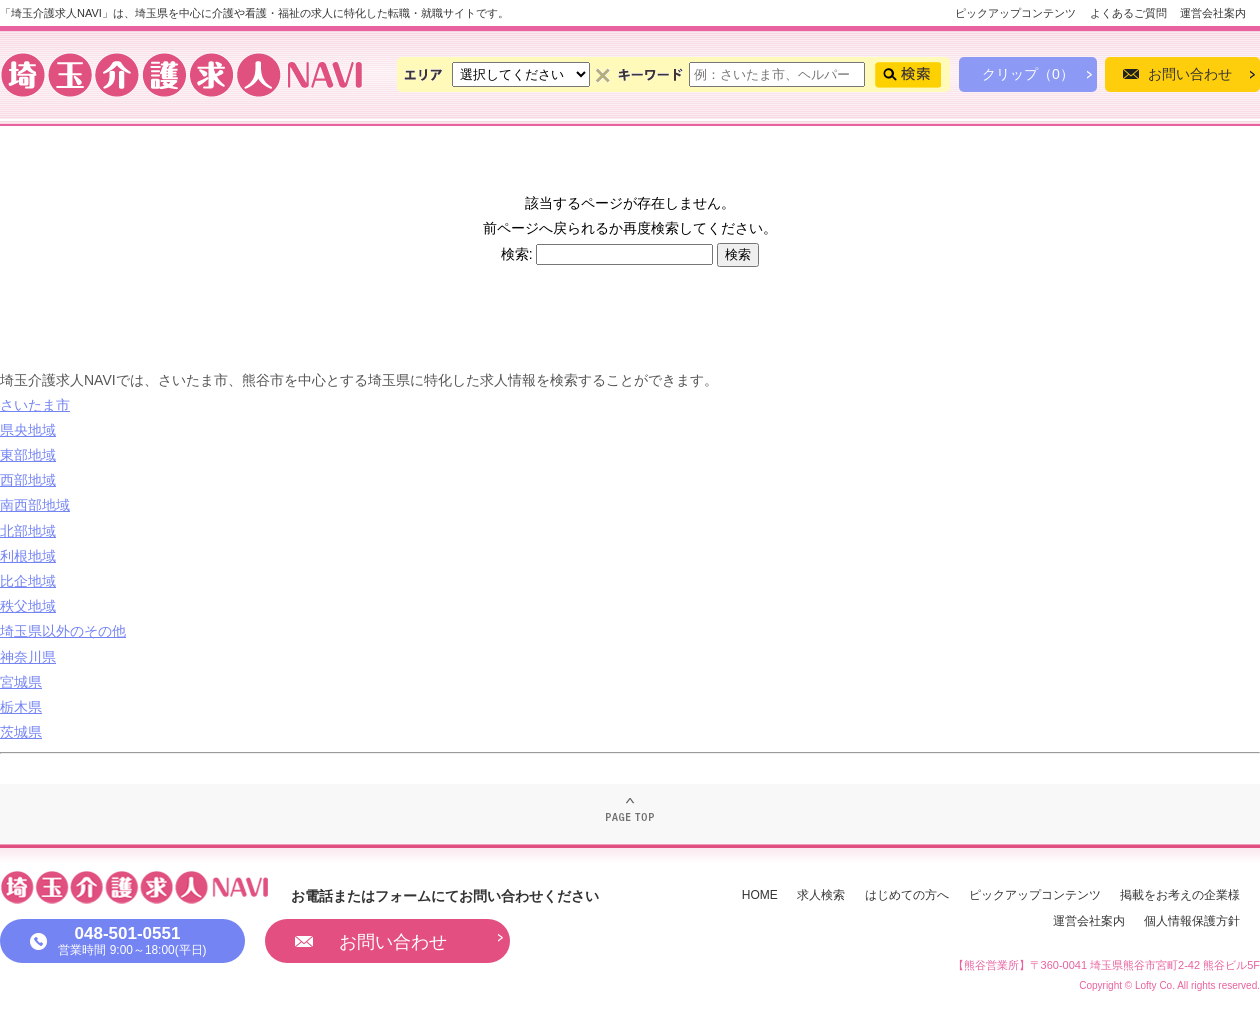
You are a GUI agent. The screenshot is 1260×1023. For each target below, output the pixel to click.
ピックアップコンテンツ (1015, 13)
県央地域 (28, 430)
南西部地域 (35, 505)
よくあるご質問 (1128, 13)
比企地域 (28, 581)
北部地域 (28, 531)
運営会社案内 (1213, 13)
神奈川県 (28, 657)
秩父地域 (28, 606)
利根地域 (28, 556)
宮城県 (21, 682)
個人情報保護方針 (1192, 921)
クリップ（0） (1028, 74)
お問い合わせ (1190, 74)
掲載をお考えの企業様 (1180, 895)
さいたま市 (35, 405)
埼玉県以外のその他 (63, 631)
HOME (760, 895)
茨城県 (21, 732)
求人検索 (821, 895)
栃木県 (21, 707)
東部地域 (28, 455)
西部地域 (28, 480)
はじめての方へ (907, 895)
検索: (517, 254)
